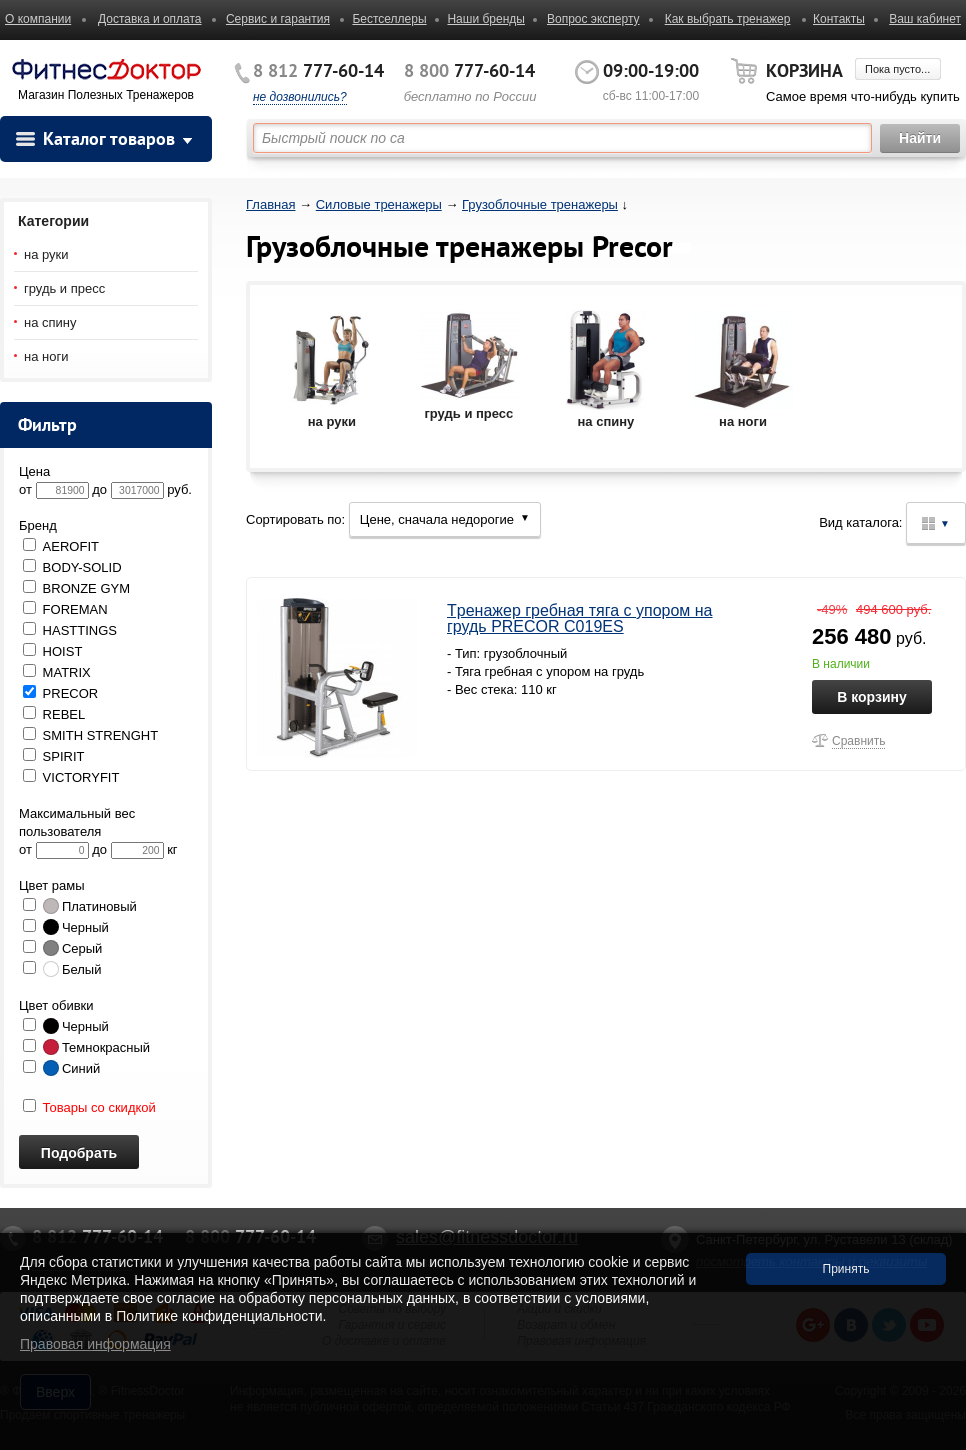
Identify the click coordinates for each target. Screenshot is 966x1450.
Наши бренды (485, 19)
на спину (50, 322)
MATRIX (57, 672)
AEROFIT (61, 546)
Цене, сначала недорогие (445, 519)
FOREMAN (65, 609)
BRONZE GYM (76, 588)
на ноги (46, 356)
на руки (46, 254)
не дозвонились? (300, 97)
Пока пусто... (897, 69)
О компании (38, 19)
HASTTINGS (70, 630)
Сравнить (858, 741)
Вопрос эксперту (593, 19)
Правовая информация (95, 1344)
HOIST (52, 651)
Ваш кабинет (925, 19)
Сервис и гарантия (278, 19)
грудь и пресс (64, 288)
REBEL (54, 714)
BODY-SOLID (72, 567)
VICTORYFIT (71, 777)
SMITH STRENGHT (90, 735)
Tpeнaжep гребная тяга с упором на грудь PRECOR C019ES (580, 618)
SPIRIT (54, 756)
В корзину (872, 697)
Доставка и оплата (150, 19)
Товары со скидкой (89, 1107)
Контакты (839, 19)
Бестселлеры (389, 19)
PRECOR (60, 693)
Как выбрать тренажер (728, 19)
